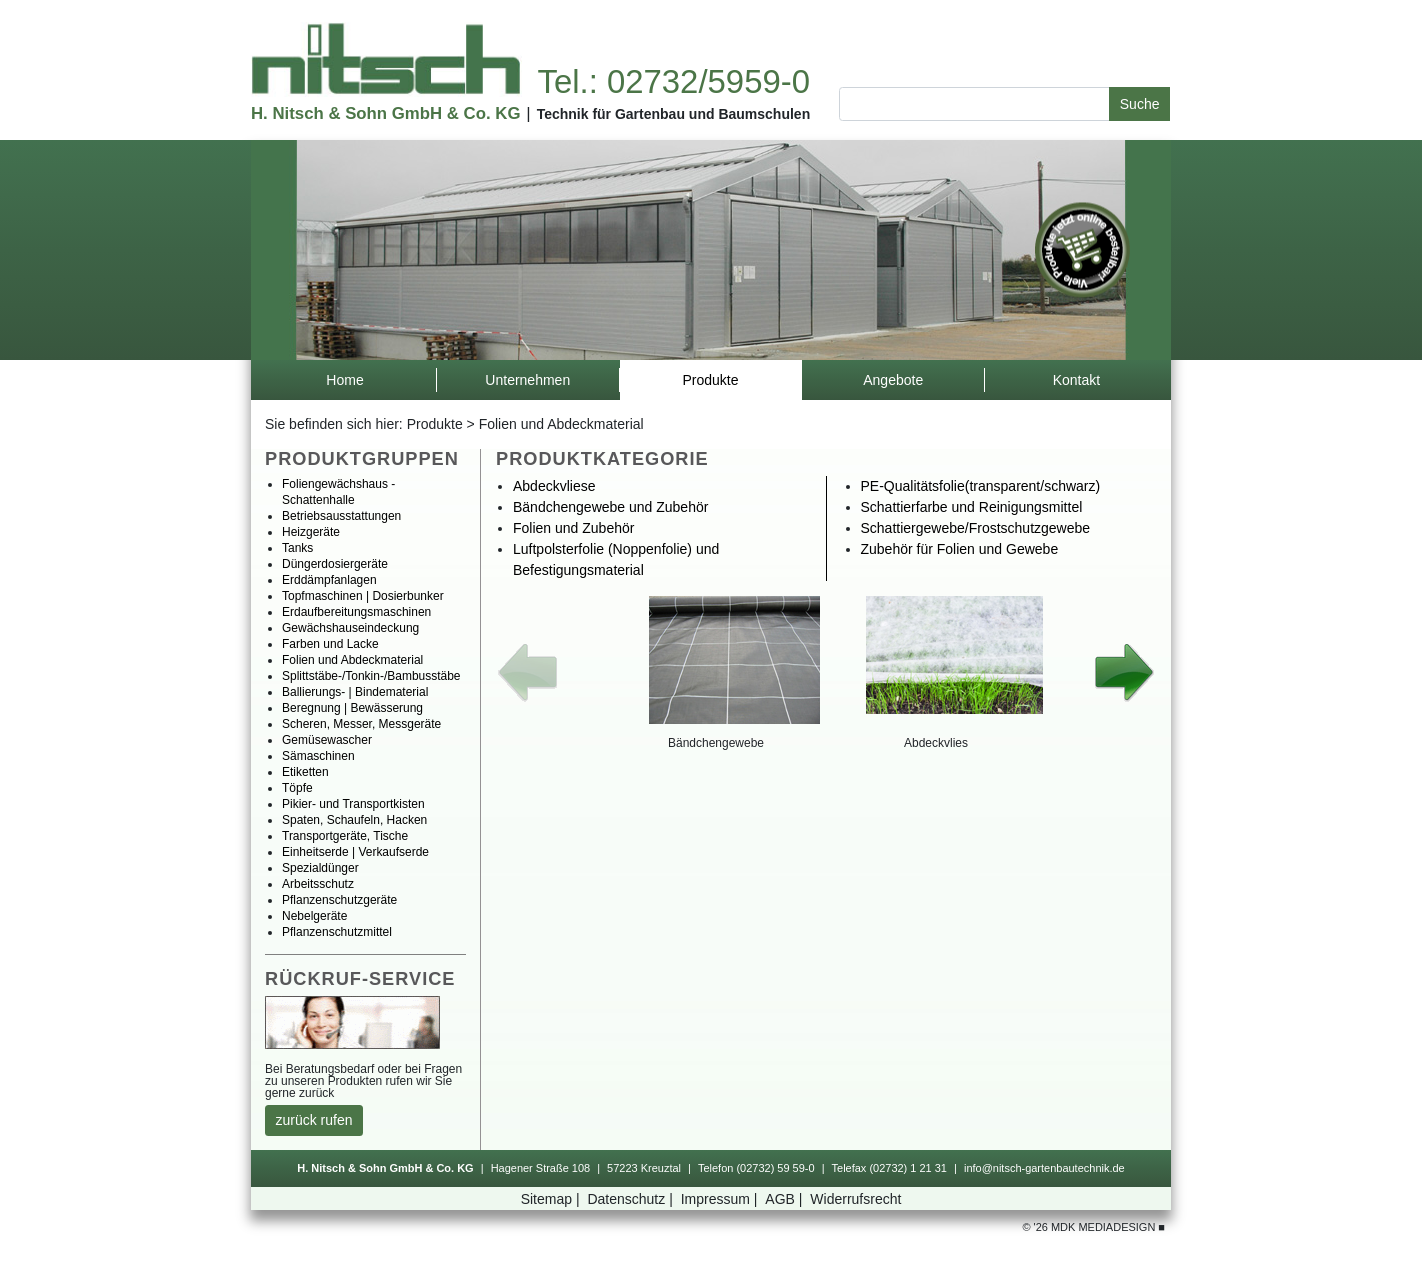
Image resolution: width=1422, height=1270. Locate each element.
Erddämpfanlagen (329, 580)
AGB (785, 1199)
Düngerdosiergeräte (335, 564)
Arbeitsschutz (318, 884)
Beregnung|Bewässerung (352, 708)
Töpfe (297, 788)
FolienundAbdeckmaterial (561, 424)
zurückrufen (314, 1120)
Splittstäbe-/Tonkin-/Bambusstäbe (371, 676)
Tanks (297, 548)
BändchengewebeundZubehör (610, 507)
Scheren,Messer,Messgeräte (361, 724)
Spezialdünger (320, 868)
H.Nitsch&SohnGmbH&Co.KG (385, 113)
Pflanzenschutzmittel (337, 932)
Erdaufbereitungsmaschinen (356, 612)
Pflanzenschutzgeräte (339, 900)
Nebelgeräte (314, 916)
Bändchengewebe (716, 743)
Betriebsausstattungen (341, 516)
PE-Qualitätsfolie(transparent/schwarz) (981, 486)
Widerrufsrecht (855, 1199)
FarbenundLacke (330, 644)
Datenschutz (631, 1199)
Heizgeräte (311, 532)
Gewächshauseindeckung (350, 628)
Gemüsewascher (327, 740)
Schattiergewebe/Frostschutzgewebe (976, 528)
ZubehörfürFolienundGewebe (960, 549)
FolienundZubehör (573, 528)
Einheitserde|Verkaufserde (355, 852)
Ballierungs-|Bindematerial (355, 692)
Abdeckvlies (936, 743)
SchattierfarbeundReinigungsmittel (972, 507)
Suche (1140, 104)
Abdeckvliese (554, 486)
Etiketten (305, 772)
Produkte (435, 424)
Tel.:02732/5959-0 (673, 81)
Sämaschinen (318, 756)
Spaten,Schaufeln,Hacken (354, 820)
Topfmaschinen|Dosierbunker (363, 596)
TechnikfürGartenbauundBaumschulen (674, 114)
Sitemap (552, 1199)
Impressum (721, 1199)
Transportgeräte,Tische (345, 836)
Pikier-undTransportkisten (353, 804)
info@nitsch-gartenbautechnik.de (1044, 1168)
